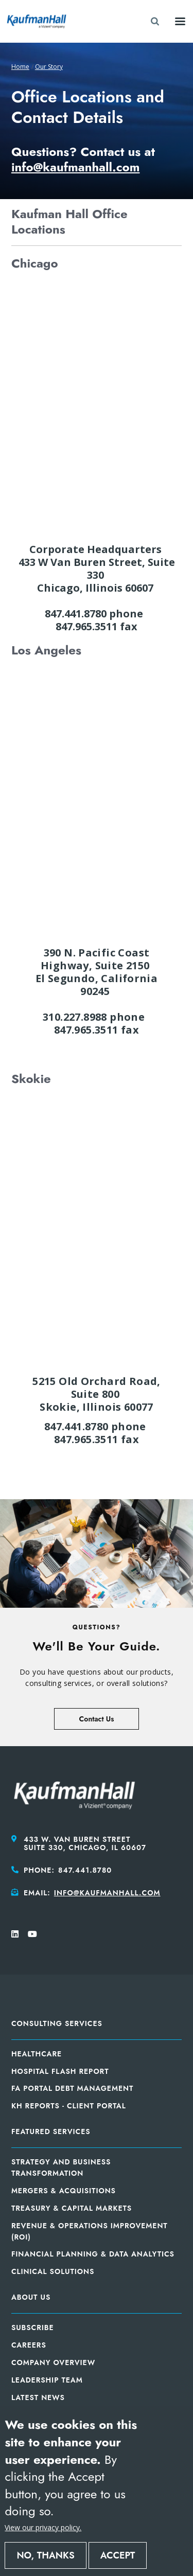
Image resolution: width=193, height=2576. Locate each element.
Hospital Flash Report (60, 2071)
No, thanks (45, 2555)
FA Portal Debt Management (72, 2088)
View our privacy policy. (43, 2527)
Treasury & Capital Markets (71, 2208)
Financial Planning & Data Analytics (92, 2254)
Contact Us (96, 1719)
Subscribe (32, 2327)
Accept (117, 2555)
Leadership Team (47, 2380)
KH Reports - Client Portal (68, 2106)
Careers (28, 2345)
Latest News (38, 2397)
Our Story (49, 66)
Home (20, 66)
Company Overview (53, 2362)
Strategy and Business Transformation (61, 2167)
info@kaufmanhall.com (107, 1893)
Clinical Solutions (52, 2271)
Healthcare (36, 2054)
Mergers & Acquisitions (63, 2191)
